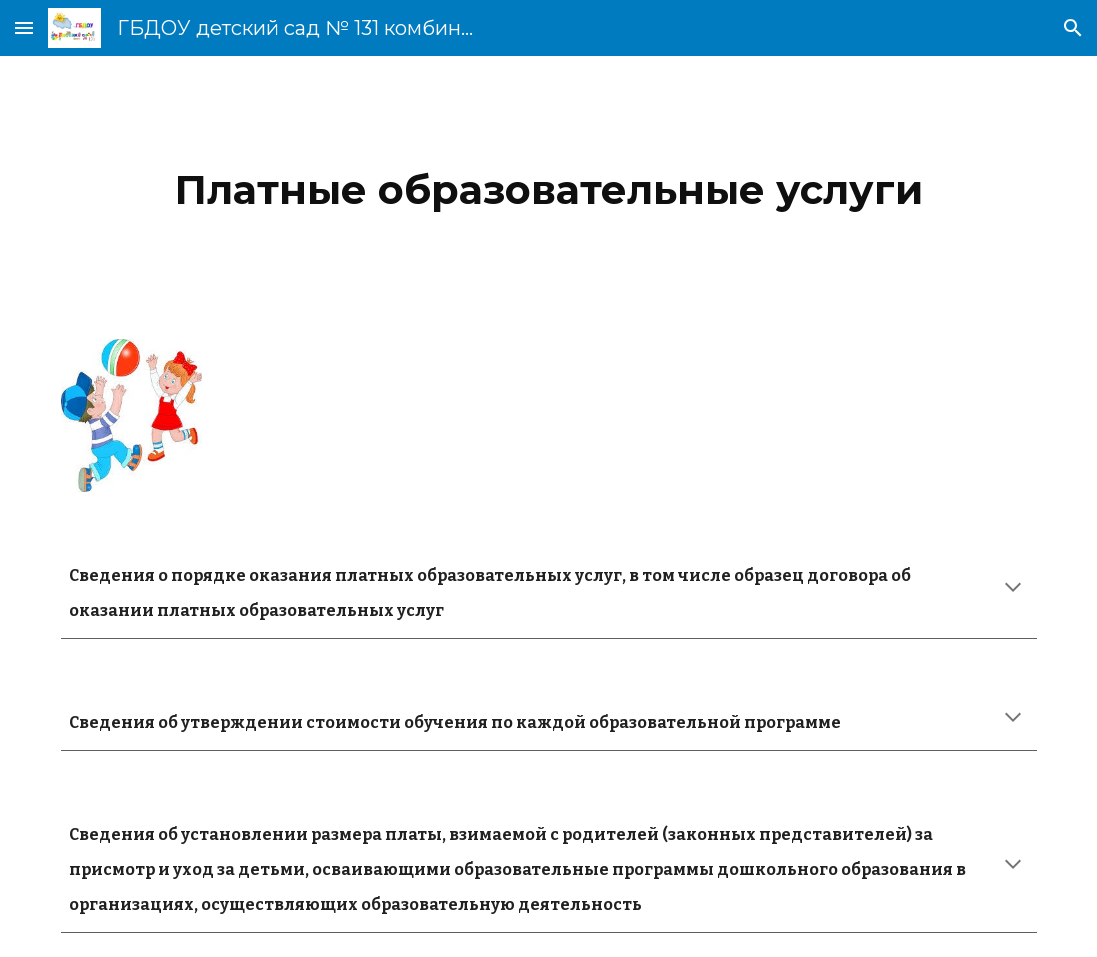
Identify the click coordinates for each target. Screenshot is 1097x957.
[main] (549, 185)
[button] (24, 27)
